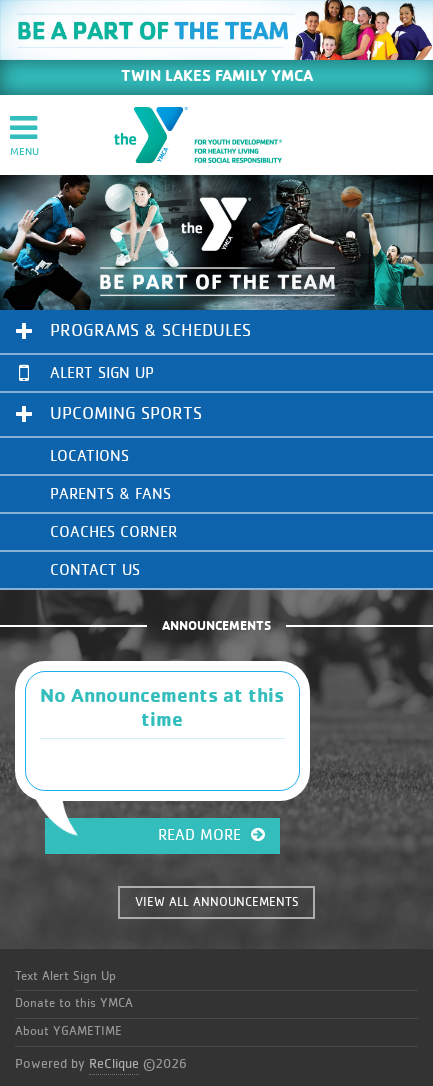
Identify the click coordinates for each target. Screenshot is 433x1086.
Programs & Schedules (150, 331)
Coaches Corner (113, 532)
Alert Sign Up (86, 372)
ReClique (114, 1064)
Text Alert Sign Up (65, 976)
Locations (89, 456)
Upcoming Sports (126, 414)
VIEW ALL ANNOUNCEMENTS (217, 902)
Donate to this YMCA (74, 1003)
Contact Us (95, 570)
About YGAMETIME (68, 1031)
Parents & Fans (110, 494)
